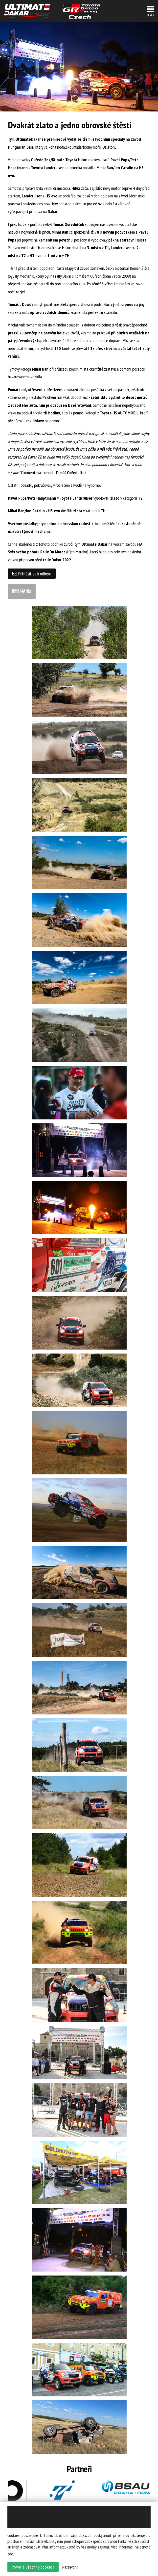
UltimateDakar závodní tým (27, 11)
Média (21, 591)
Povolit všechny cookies (33, 2567)
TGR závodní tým (81, 11)
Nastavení (70, 2567)
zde (10, 2554)
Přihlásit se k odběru (32, 573)
